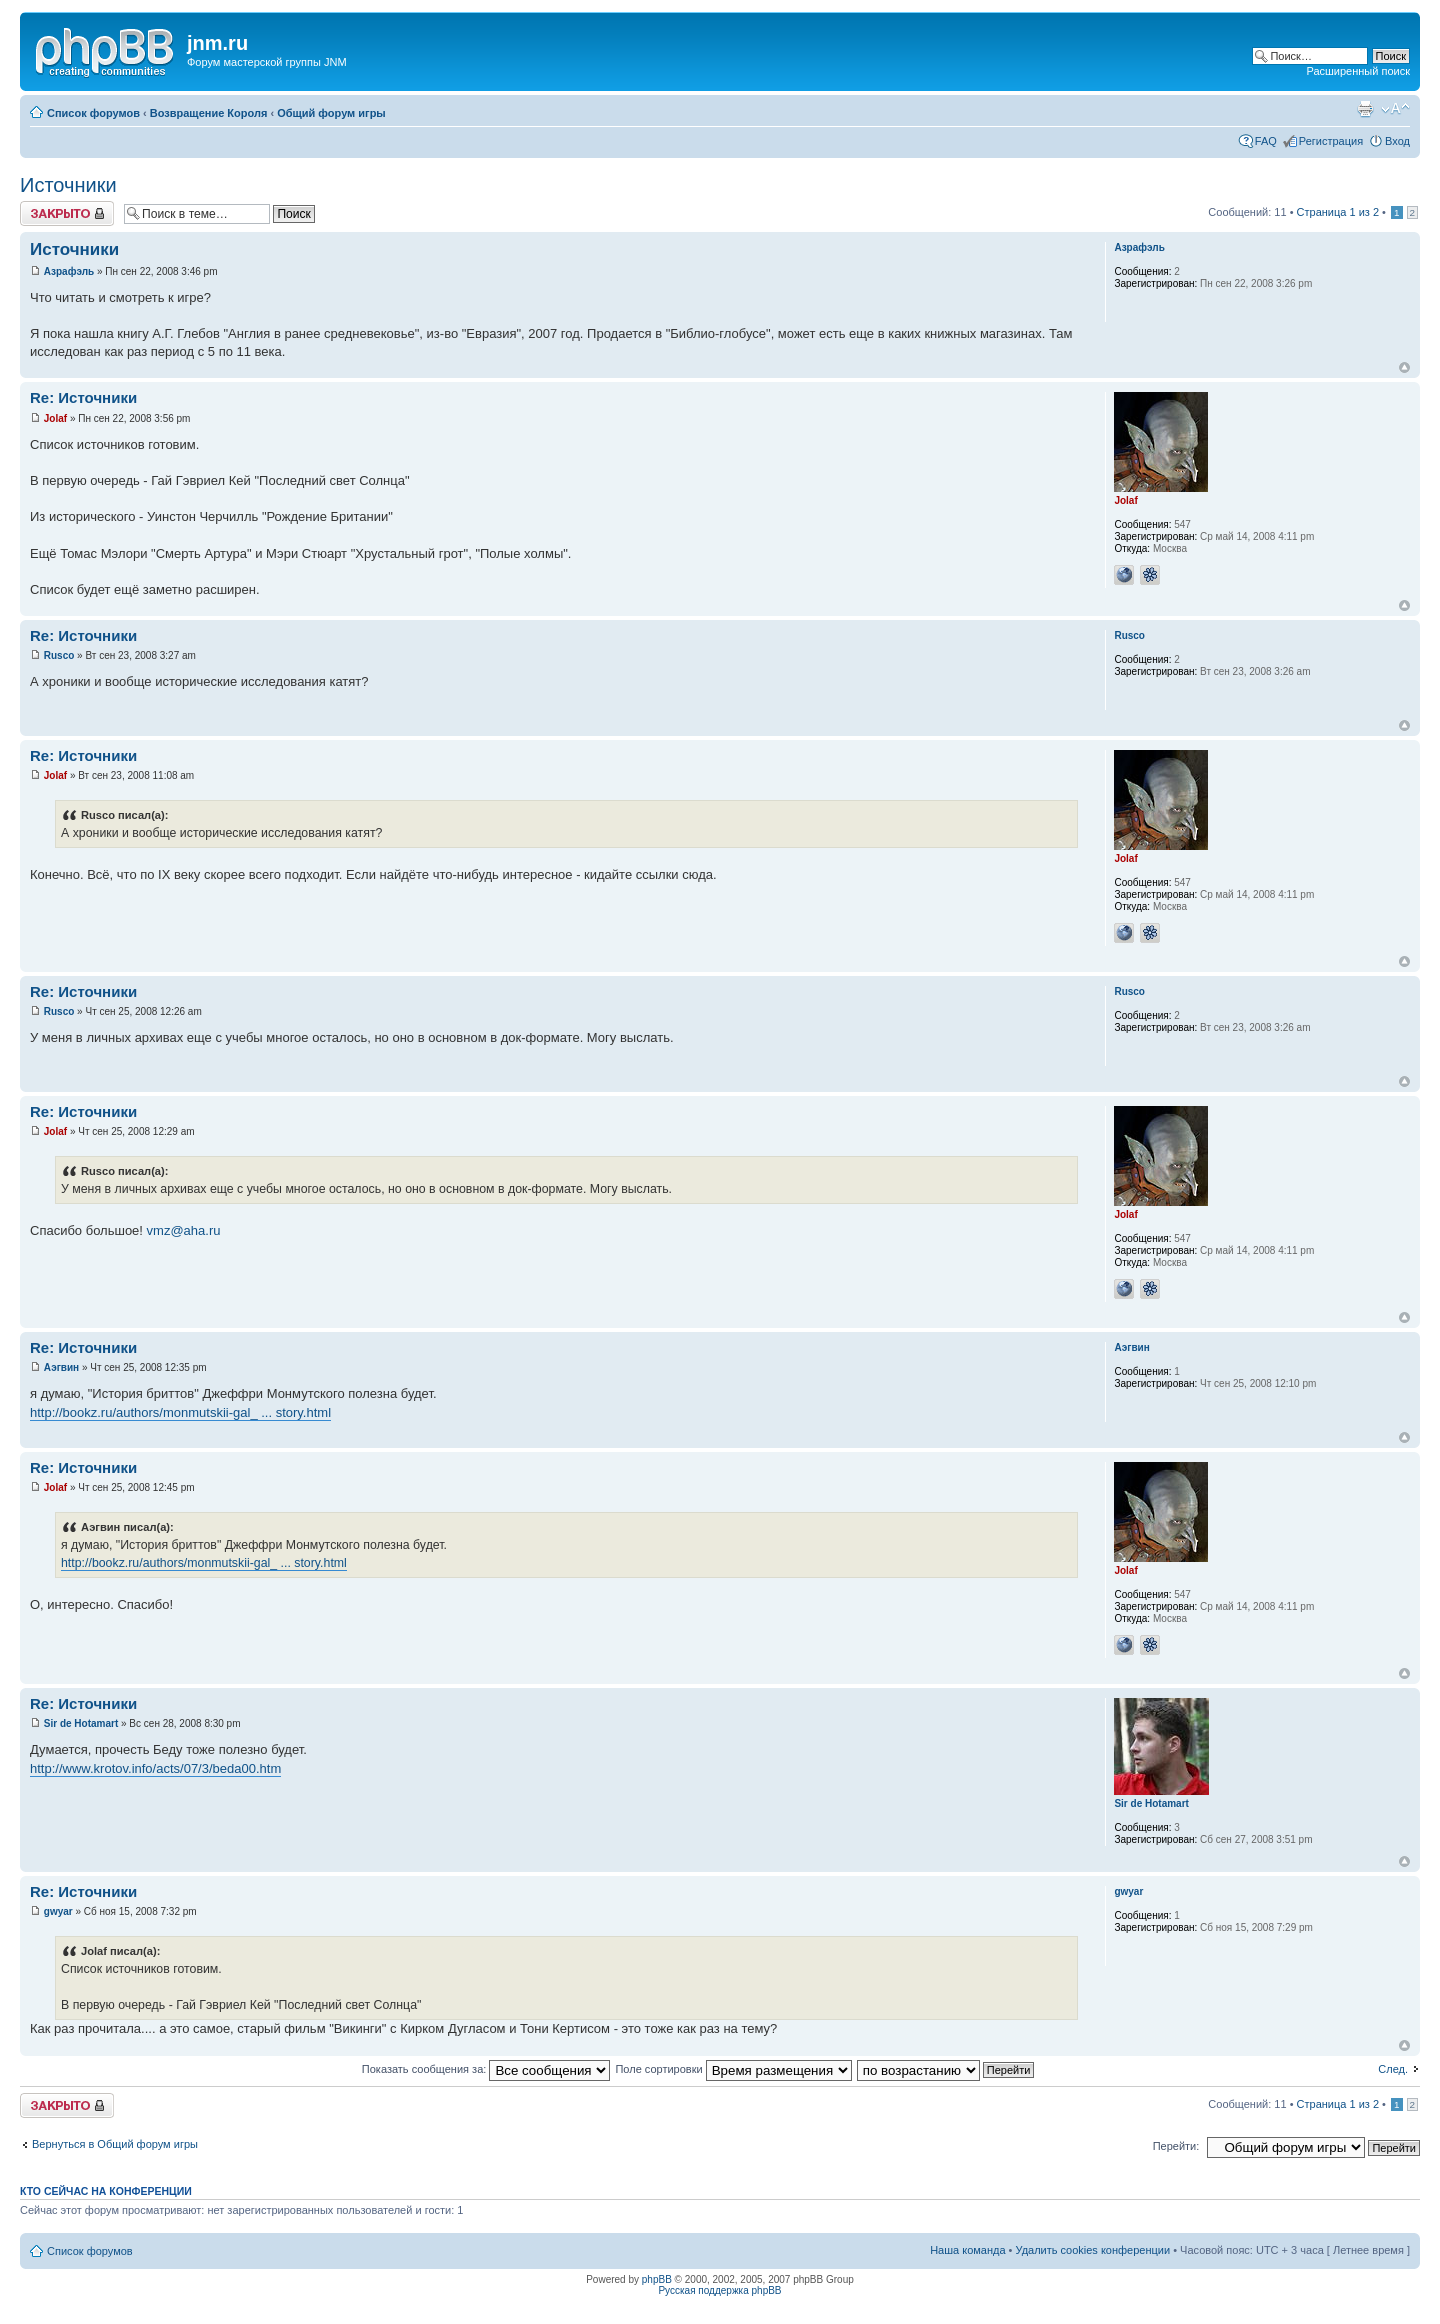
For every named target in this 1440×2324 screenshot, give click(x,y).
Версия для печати (1365, 109)
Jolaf (55, 418)
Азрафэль (69, 271)
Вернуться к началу (1404, 367)
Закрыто (67, 213)
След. (1393, 2069)
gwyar (58, 1911)
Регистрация (1331, 141)
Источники (68, 185)
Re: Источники (83, 397)
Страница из (1338, 212)
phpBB (657, 2279)
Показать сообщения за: (486, 2069)
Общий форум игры (331, 113)
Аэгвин (61, 1367)
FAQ (1266, 141)
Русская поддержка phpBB (719, 2290)
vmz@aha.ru (184, 1230)
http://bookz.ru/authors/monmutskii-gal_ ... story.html (180, 1412)
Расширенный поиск (1358, 71)
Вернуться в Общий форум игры (115, 2144)
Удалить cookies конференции (1093, 2250)
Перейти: (1176, 2146)
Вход (1397, 141)
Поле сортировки (733, 2069)
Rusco (59, 655)
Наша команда (967, 2250)
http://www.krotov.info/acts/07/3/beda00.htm (155, 1768)
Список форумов (93, 113)
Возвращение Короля (209, 113)
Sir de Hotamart (81, 1723)
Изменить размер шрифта (1395, 109)
